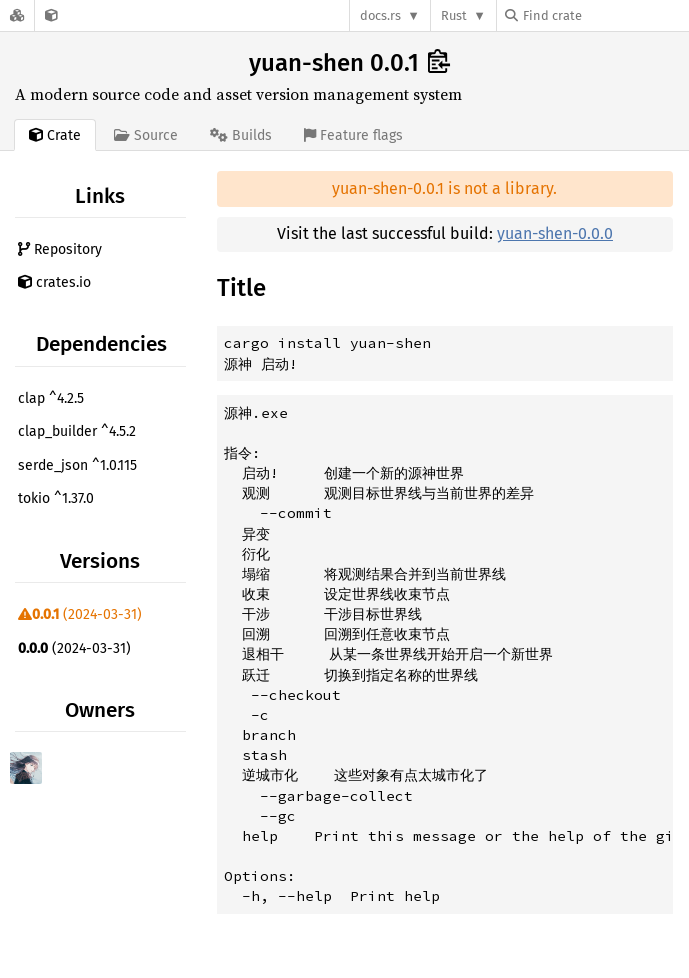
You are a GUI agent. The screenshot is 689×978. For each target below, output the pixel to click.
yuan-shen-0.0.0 (555, 233)
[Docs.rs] (17, 15)
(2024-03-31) (80, 614)
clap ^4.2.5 (51, 398)
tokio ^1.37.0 (56, 498)
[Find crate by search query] (605, 15)
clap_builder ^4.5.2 (77, 431)
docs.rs (380, 15)
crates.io (54, 282)
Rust (454, 15)
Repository (60, 249)
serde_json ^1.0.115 (77, 465)
